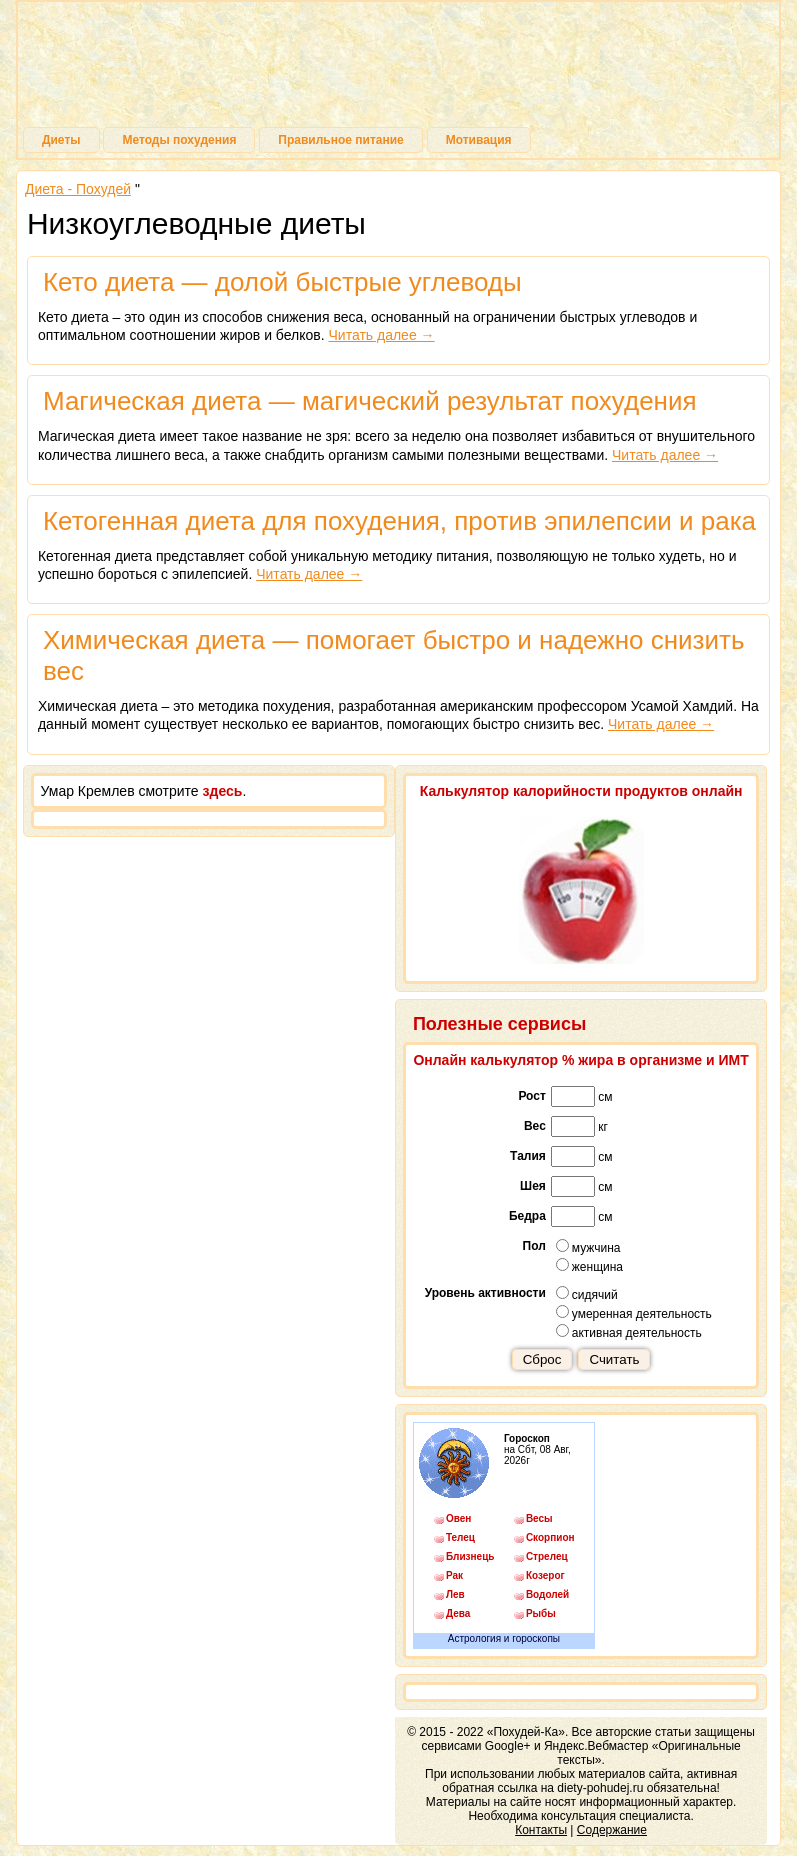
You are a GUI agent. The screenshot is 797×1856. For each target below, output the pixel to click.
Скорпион (550, 1537)
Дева (458, 1613)
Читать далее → (382, 335)
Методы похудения (179, 140)
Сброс (542, 1359)
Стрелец (547, 1556)
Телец (460, 1537)
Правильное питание (340, 140)
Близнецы (470, 1556)
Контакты (541, 1830)
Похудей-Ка (398, 69)
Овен (458, 1518)
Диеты (61, 140)
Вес (535, 1126)
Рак (454, 1575)
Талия (528, 1156)
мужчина (588, 1247)
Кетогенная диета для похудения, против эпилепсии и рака (399, 521)
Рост (531, 1096)
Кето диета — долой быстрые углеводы (282, 282)
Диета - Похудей (78, 189)
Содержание (612, 1830)
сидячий (587, 1294)
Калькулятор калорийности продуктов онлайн (581, 791)
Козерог (545, 1575)
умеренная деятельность (634, 1313)
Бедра (527, 1216)
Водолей (547, 1594)
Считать (614, 1359)
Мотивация (479, 140)
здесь (223, 791)
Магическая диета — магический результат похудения (370, 401)
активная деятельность (629, 1332)
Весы (539, 1518)
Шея (533, 1186)
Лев (455, 1594)
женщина (589, 1266)
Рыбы (541, 1613)
